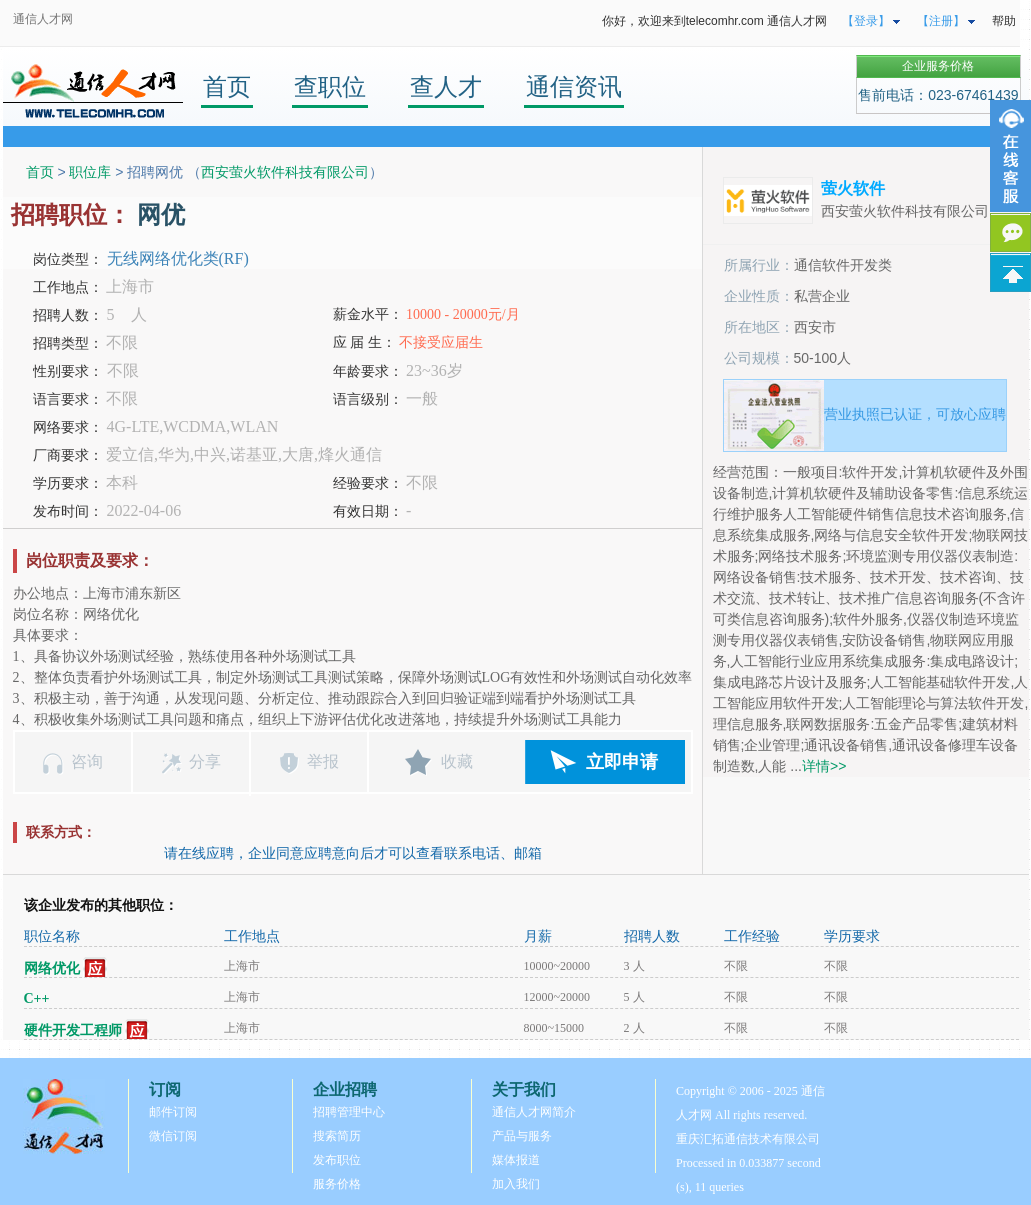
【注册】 (941, 21)
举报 (323, 761)
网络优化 (52, 968)
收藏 (457, 761)
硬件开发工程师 (73, 1030)
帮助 (1004, 21)
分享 (205, 761)
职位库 (90, 172)
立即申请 (622, 762)
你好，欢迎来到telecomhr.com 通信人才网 (714, 21)
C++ (37, 998)
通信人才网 (43, 19)
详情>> (824, 766)
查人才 (446, 86)
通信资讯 (574, 86)
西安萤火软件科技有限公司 (285, 172)
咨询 (87, 761)
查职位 (330, 86)
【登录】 (866, 21)
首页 (227, 86)
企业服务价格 (938, 66)
